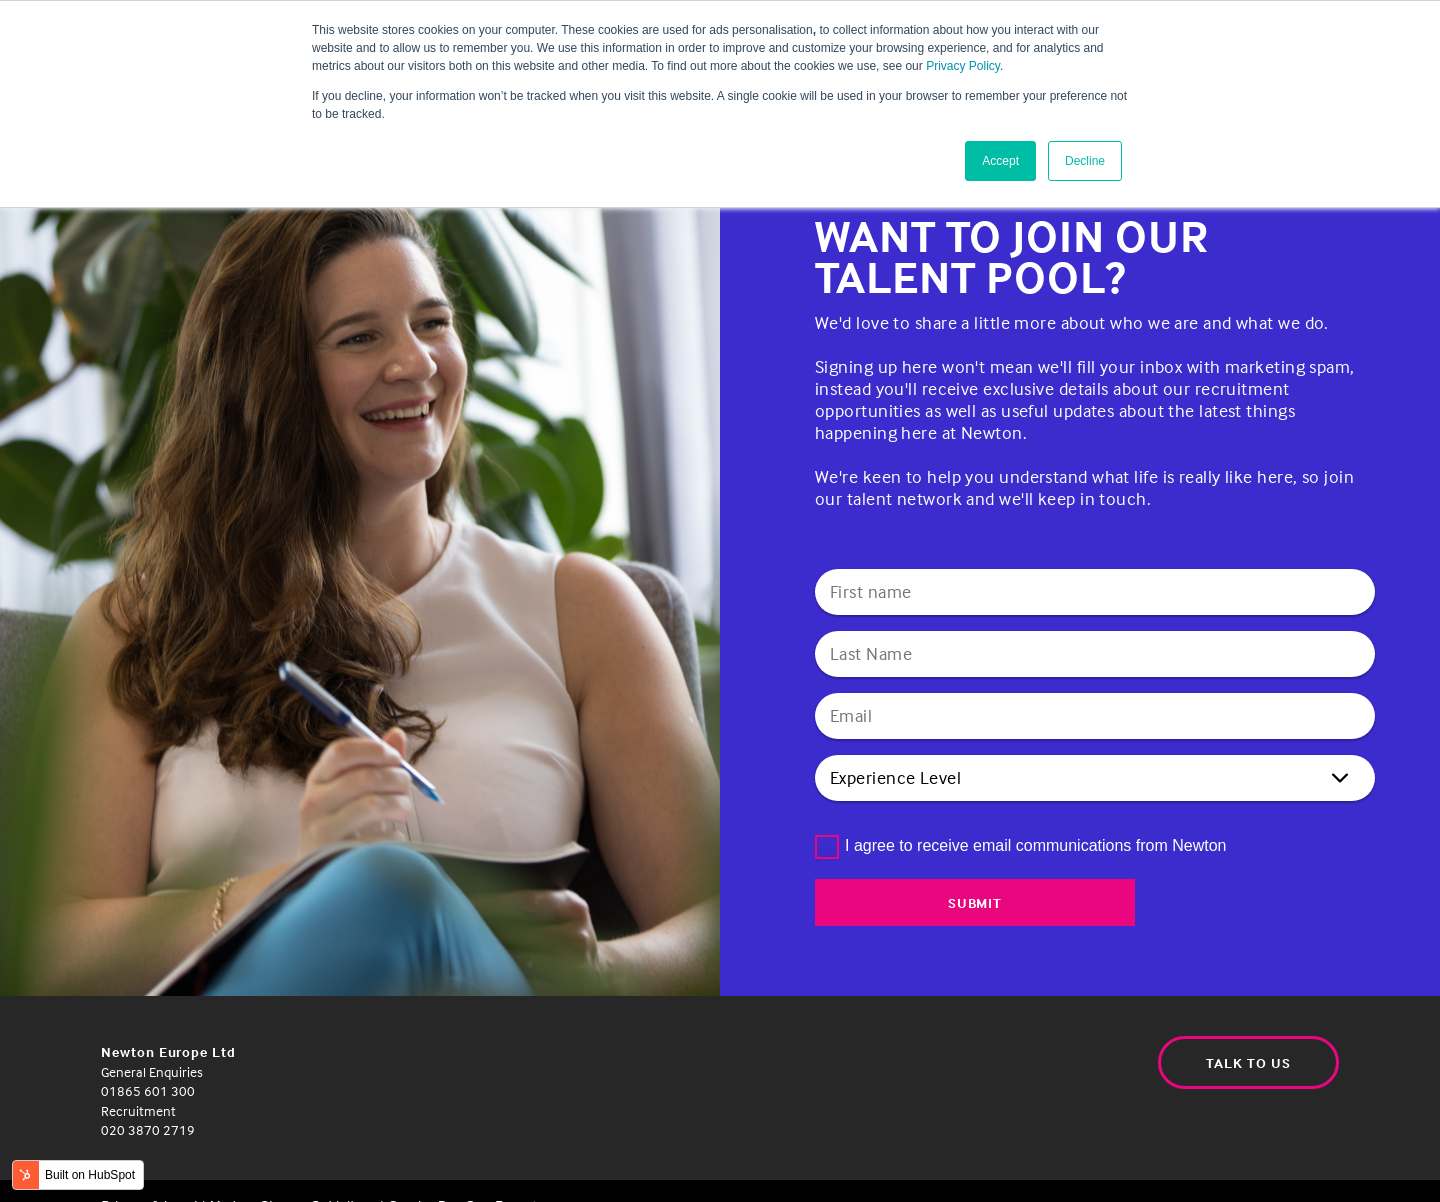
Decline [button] (1085, 161)
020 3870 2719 (148, 1129)
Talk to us (1245, 1063)
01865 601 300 (148, 1090)
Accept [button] (1000, 161)
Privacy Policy (963, 66)
